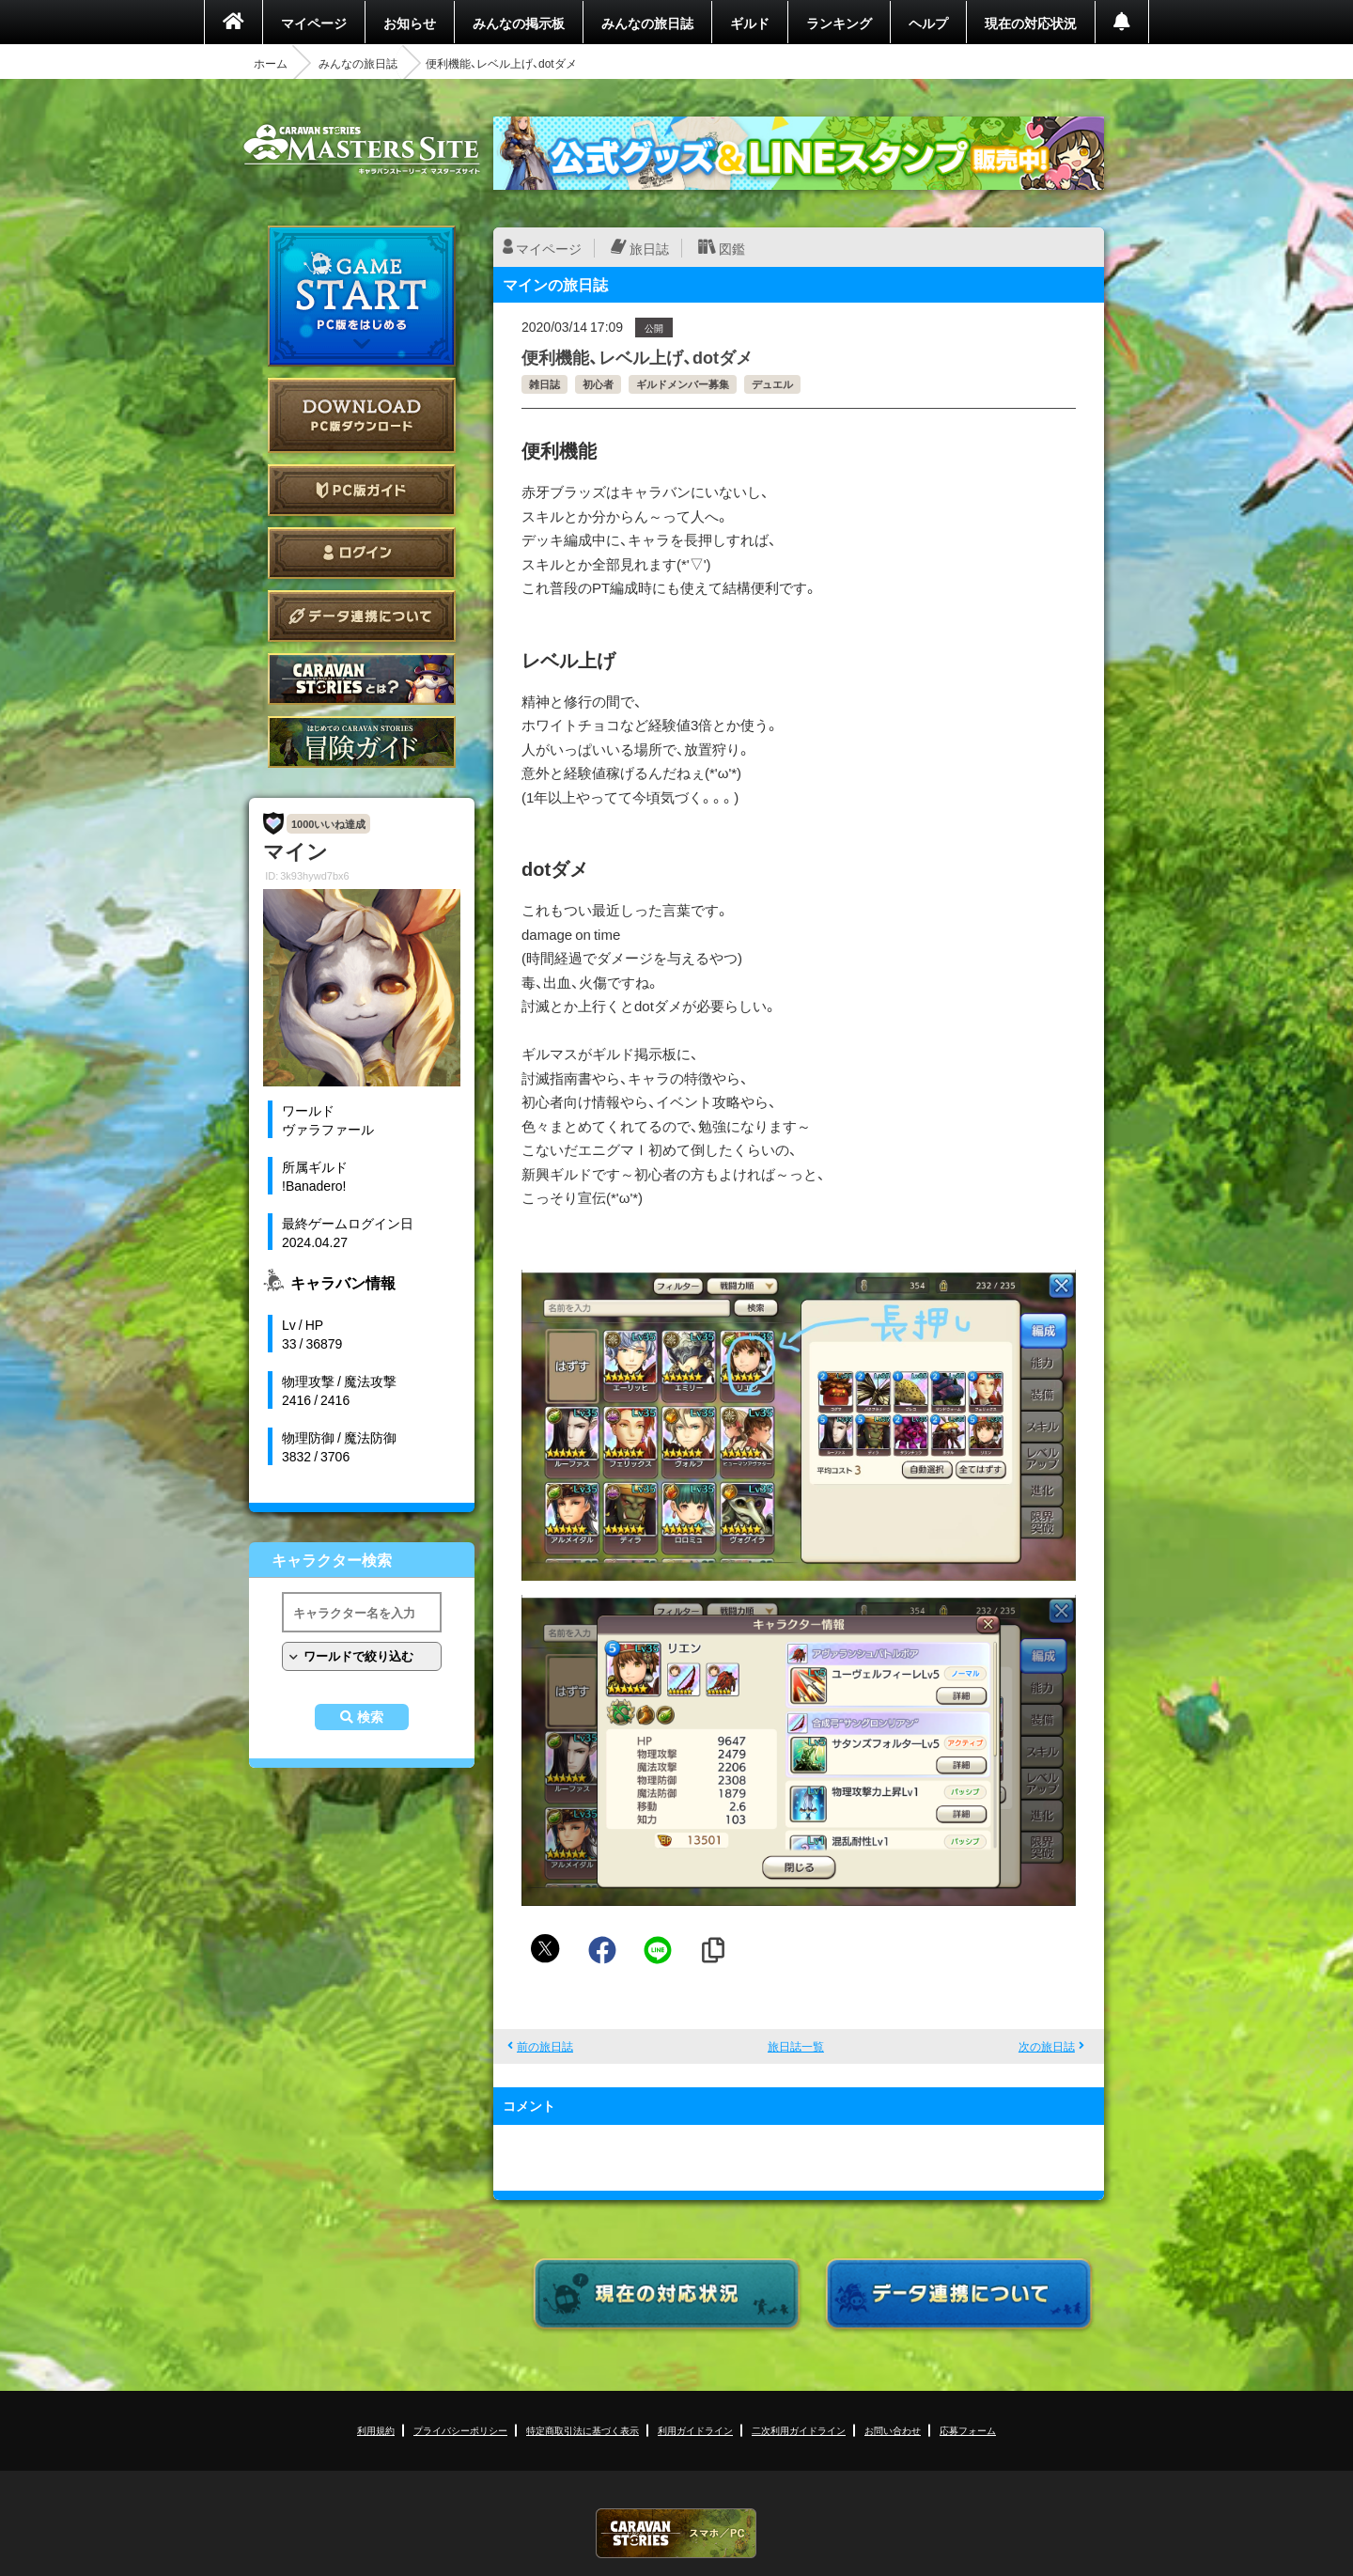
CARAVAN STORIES (676, 2533)
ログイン (362, 553)
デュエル (772, 384)
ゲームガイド (362, 742)
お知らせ (409, 22)
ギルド (750, 22)
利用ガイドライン (695, 2430)
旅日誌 (649, 248)
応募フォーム (968, 2430)
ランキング (839, 22)
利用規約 (376, 2430)
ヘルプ (928, 22)
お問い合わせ (892, 2430)
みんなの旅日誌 (647, 22)
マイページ (314, 22)
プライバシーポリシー (460, 2430)
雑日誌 (544, 384)
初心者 (598, 384)
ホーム (271, 63)
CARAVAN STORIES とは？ (362, 679)
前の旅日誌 (545, 2045)
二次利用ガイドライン (799, 2430)
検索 (370, 1717)
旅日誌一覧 (796, 2045)
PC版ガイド (362, 490)
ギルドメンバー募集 (682, 384)
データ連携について (362, 616)
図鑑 (732, 248)
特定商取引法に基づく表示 (582, 2430)
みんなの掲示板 (519, 22)
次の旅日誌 (1047, 2045)
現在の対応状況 (1031, 22)
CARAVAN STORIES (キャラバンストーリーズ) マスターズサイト (362, 149)
